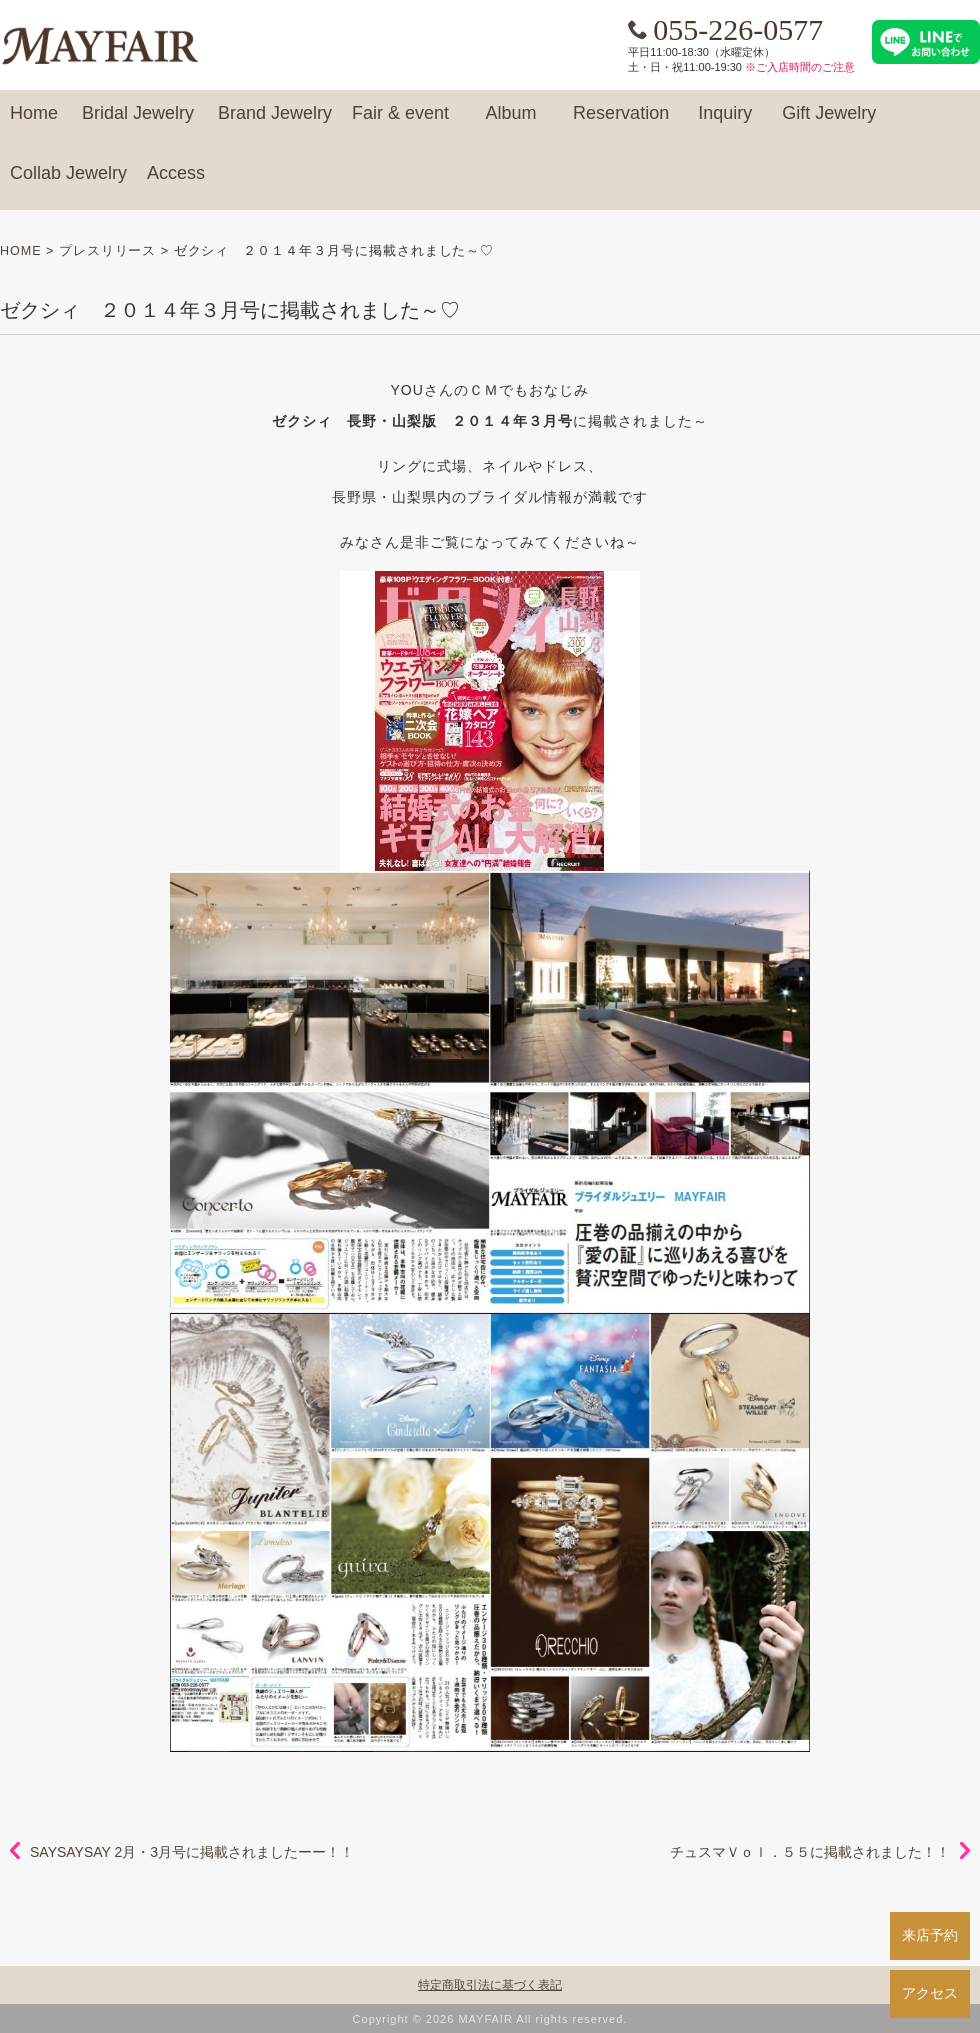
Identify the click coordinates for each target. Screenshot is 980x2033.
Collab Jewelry (68, 182)
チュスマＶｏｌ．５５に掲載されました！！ (810, 1852)
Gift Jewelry (829, 122)
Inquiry (725, 122)
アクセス (930, 1993)
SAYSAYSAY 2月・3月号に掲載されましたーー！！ (192, 1852)
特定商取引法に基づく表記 (490, 1985)
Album (511, 122)
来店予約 (930, 1935)
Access (176, 182)
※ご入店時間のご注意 (800, 67)
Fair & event (400, 122)
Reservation (621, 122)
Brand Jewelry (275, 122)
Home (34, 122)
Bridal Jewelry (138, 122)
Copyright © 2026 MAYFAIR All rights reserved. (490, 2019)
